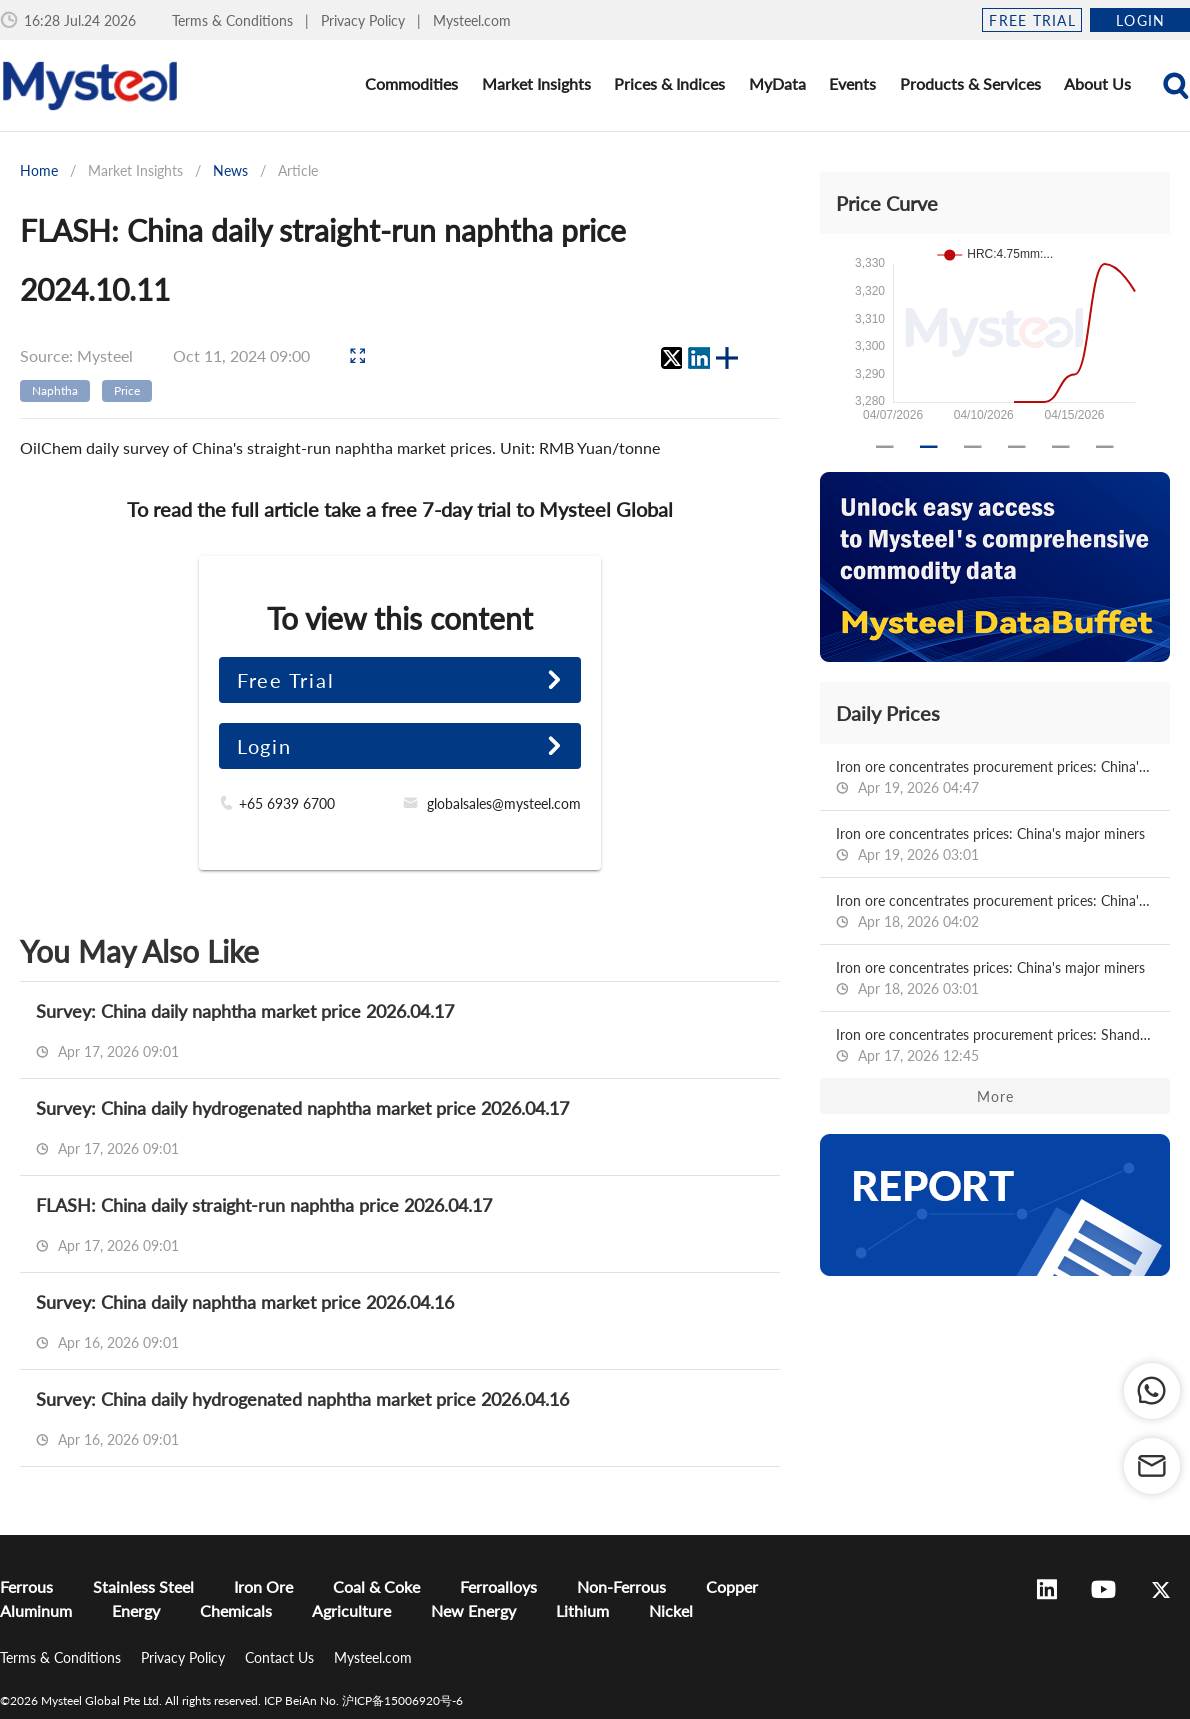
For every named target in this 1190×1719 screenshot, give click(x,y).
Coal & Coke (376, 1586)
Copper (732, 1586)
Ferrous (26, 1586)
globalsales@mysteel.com (504, 803)
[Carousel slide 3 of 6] (973, 447)
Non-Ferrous (621, 1586)
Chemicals (236, 1610)
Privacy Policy (365, 20)
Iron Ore (263, 1586)
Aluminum (36, 1610)
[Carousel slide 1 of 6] (885, 447)
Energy (136, 1610)
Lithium (582, 1610)
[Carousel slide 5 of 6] (1061, 447)
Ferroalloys (498, 1586)
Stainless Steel (143, 1586)
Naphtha (55, 390)
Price (127, 390)
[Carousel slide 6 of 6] (1105, 447)
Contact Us (281, 1657)
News (230, 170)
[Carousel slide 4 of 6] (1017, 447)
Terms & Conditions (234, 20)
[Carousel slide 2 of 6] (929, 447)
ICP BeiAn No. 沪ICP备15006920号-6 (363, 1700)
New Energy (473, 1610)
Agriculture (351, 1610)
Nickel (671, 1610)
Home (39, 170)
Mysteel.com (472, 20)
